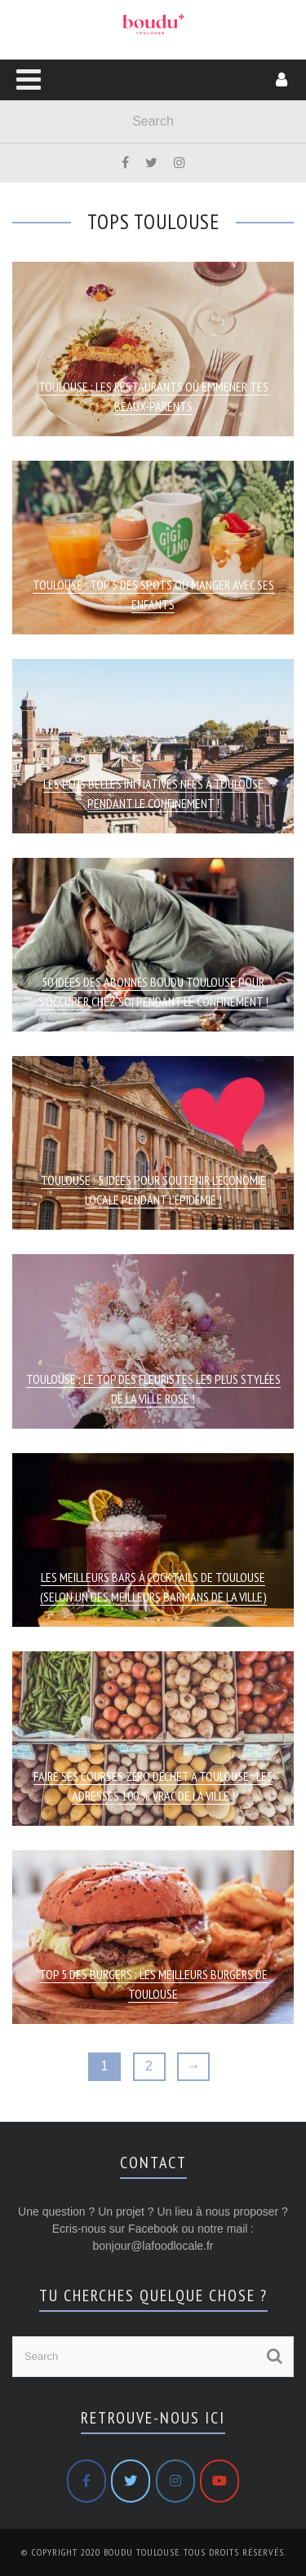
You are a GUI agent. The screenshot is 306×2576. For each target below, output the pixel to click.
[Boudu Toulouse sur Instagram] (175, 2481)
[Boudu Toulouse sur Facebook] (86, 2481)
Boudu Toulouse (142, 2552)
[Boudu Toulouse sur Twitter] (130, 2481)
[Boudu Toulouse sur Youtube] (219, 2481)
